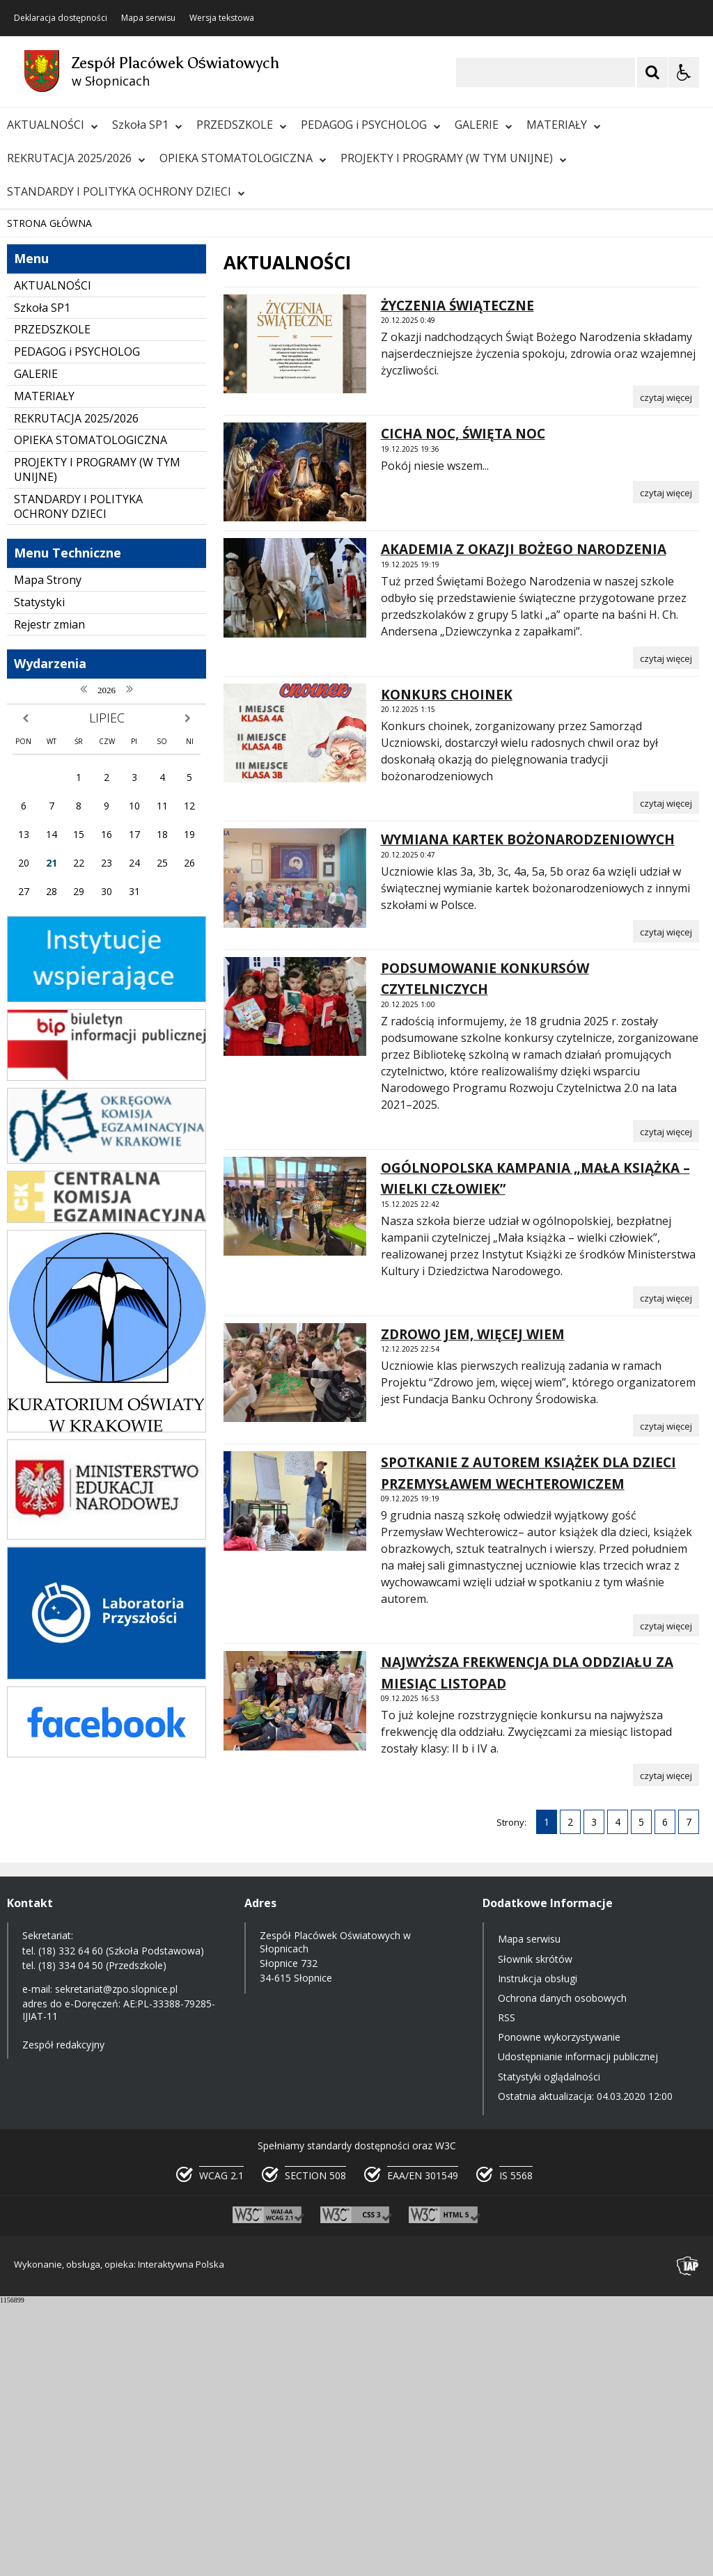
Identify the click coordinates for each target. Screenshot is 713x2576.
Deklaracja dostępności (60, 18)
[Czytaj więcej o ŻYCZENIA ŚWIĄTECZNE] (666, 669)
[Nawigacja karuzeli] (83, 454)
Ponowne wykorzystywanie (559, 2309)
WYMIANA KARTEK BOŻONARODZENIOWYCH (528, 1112)
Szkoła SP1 (147, 124)
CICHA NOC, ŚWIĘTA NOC (463, 706)
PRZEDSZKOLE (241, 124)
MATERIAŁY (563, 124)
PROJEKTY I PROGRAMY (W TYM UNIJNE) (453, 158)
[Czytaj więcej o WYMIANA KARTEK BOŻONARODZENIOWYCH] (666, 1203)
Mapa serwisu (148, 18)
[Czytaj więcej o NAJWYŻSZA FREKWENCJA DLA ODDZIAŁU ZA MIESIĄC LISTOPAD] (666, 2048)
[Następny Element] (101, 454)
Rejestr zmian (49, 896)
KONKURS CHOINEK (446, 967)
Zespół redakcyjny (63, 2317)
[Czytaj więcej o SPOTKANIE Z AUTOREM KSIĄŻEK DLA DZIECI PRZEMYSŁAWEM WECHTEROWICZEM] (666, 1898)
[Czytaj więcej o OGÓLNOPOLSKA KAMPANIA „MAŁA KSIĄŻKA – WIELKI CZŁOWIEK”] (666, 1569)
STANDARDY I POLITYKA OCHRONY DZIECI (126, 191)
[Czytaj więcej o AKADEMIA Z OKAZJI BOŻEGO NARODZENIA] (666, 930)
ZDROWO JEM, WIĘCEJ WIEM (473, 1606)
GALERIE (483, 124)
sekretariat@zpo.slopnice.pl (116, 2261)
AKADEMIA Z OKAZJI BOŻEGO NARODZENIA (523, 822)
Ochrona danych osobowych (562, 2270)
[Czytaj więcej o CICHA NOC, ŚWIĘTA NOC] (666, 764)
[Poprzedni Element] (66, 454)
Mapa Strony (47, 852)
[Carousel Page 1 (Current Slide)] (135, 454)
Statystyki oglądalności (549, 2348)
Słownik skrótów (535, 2231)
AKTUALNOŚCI (52, 124)
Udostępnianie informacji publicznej (578, 2329)
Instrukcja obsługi (537, 2250)
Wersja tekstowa (221, 18)
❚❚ (28, 453)
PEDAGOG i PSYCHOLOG (371, 124)
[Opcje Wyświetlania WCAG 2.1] (683, 72)
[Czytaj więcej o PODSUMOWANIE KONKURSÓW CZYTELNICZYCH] (666, 1403)
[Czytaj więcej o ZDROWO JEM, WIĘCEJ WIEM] (666, 1698)
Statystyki (39, 874)
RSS (506, 2290)
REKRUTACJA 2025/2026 (76, 158)
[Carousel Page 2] (149, 454)
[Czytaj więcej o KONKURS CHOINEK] (666, 1075)
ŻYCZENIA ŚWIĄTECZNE (457, 578)
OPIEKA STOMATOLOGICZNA (243, 158)
